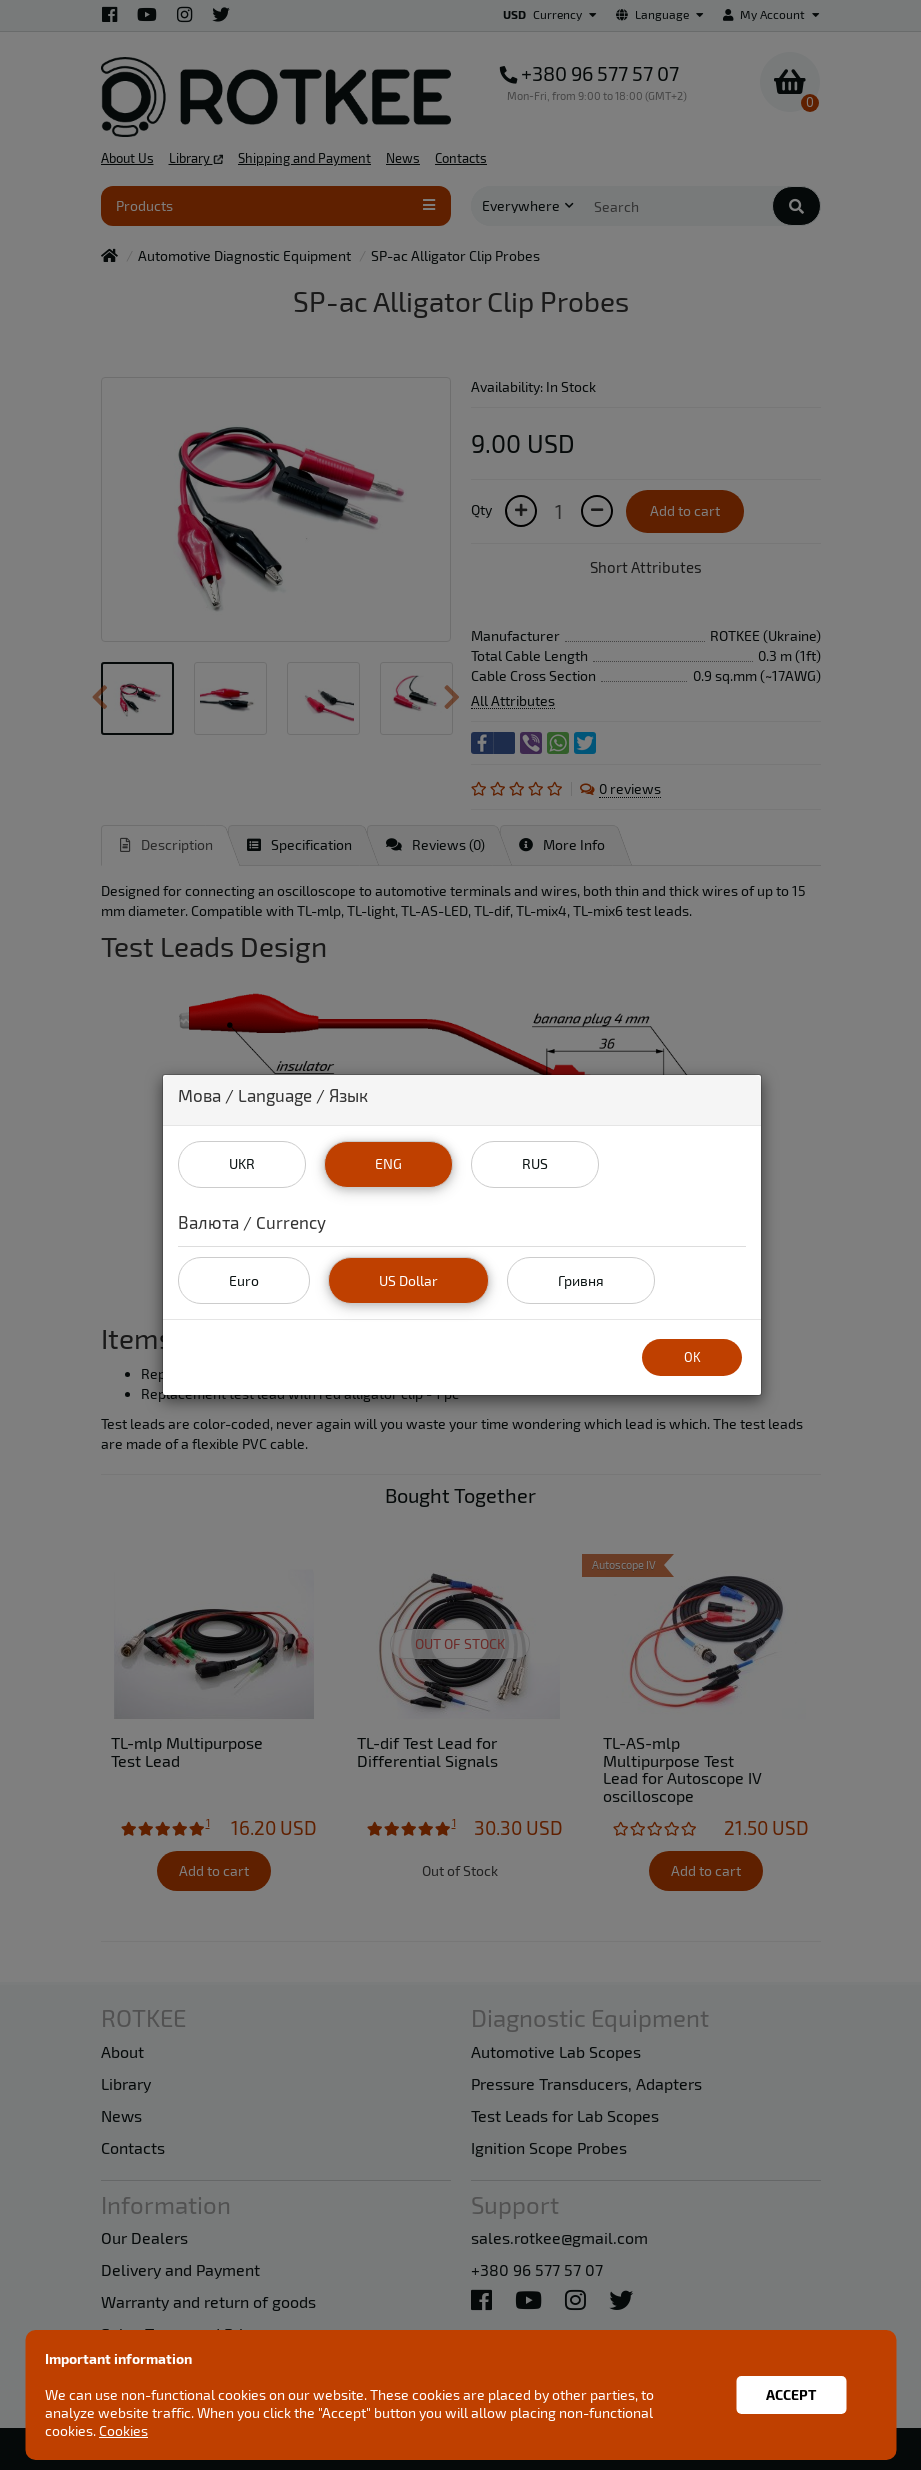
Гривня (581, 1280)
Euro (244, 1280)
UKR (242, 1163)
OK (692, 1357)
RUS (535, 1163)
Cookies (123, 2430)
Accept (791, 2394)
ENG (388, 1163)
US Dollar (408, 1280)
